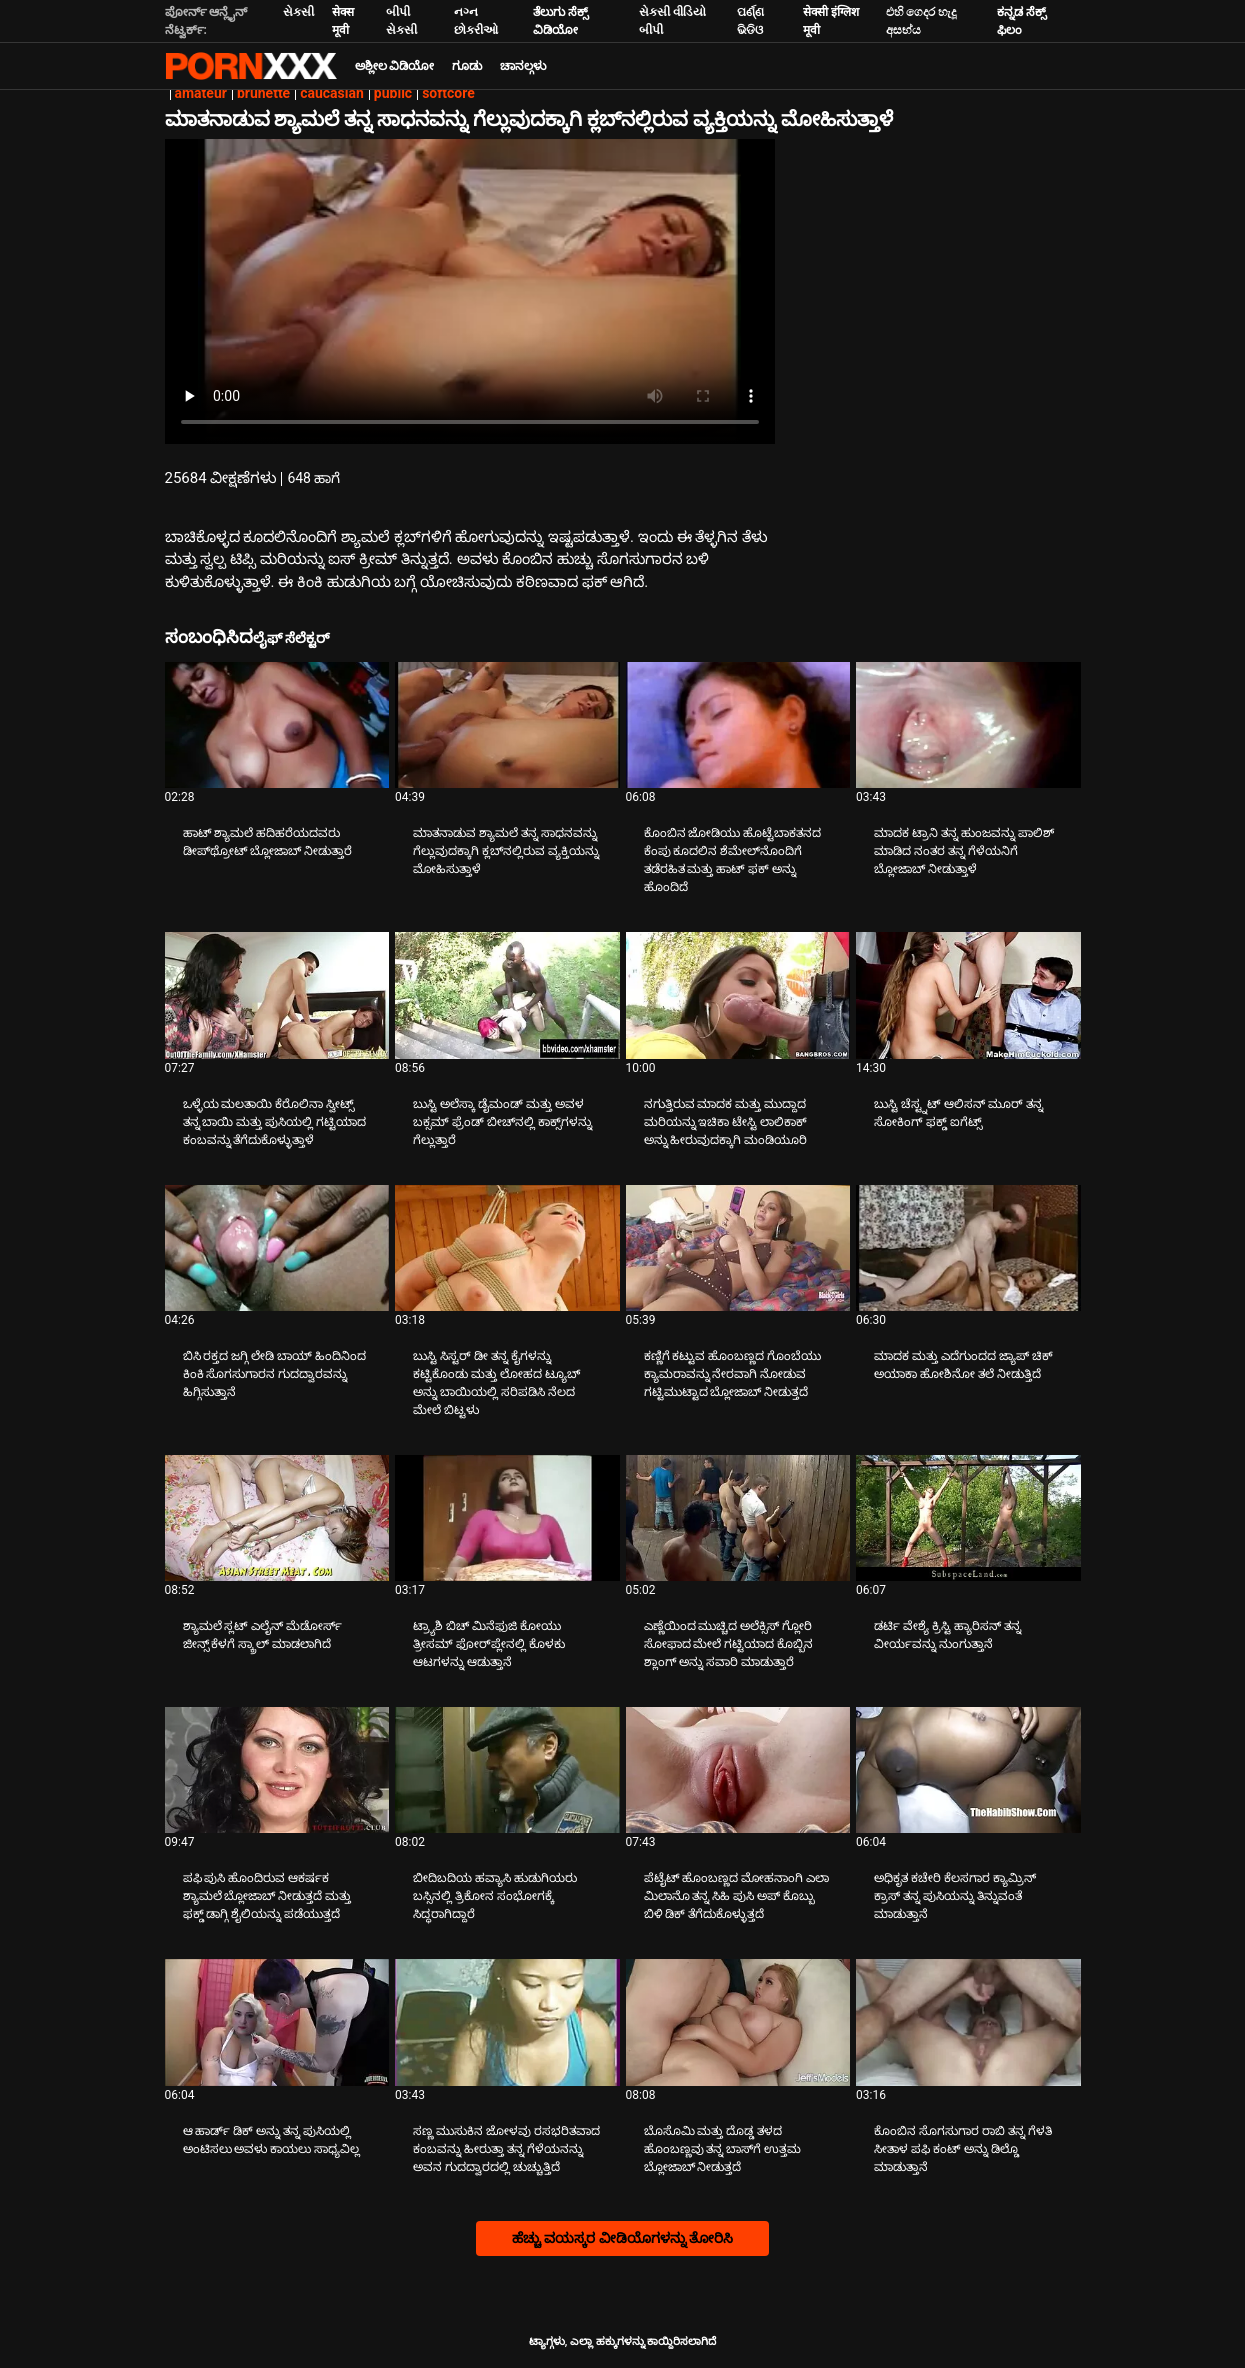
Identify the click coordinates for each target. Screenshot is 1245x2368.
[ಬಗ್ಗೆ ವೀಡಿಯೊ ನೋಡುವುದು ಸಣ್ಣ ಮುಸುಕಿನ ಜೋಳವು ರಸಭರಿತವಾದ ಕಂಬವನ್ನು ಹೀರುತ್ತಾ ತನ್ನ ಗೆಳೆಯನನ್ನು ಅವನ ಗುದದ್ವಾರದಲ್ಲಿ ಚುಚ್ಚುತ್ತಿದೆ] (507, 2022)
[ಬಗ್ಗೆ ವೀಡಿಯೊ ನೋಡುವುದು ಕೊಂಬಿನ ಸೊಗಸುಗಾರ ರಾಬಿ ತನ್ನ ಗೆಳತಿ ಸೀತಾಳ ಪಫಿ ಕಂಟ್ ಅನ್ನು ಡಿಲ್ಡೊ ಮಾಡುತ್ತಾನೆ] (968, 2022)
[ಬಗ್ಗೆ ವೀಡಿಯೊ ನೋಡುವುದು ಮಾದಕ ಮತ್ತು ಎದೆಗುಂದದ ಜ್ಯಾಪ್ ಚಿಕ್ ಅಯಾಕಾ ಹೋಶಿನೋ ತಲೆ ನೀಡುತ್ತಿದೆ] (968, 1248)
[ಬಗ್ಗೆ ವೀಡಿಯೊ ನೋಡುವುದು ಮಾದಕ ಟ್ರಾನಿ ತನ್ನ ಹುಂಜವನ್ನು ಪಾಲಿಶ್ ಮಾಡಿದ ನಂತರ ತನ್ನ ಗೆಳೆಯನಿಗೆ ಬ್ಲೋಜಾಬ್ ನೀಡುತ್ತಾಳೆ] (968, 725)
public (393, 93)
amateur (201, 93)
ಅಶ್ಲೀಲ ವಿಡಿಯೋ (395, 66)
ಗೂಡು (467, 66)
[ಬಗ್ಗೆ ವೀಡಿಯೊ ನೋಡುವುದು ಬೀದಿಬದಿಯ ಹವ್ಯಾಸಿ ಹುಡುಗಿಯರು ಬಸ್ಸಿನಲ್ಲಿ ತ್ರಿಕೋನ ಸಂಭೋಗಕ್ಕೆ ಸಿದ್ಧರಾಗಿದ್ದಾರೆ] (507, 1770)
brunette (263, 93)
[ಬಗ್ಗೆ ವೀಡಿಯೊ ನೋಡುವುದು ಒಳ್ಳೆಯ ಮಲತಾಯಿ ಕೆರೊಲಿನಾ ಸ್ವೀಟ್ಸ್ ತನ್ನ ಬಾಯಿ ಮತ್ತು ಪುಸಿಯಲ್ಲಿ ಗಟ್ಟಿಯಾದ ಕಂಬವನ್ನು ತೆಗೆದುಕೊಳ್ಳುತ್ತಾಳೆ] (277, 995)
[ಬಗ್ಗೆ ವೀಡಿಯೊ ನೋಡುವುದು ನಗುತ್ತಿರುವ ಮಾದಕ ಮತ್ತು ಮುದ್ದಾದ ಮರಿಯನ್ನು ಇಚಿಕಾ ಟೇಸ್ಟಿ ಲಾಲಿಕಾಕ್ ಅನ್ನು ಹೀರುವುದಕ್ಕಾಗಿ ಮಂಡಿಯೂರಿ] (738, 995)
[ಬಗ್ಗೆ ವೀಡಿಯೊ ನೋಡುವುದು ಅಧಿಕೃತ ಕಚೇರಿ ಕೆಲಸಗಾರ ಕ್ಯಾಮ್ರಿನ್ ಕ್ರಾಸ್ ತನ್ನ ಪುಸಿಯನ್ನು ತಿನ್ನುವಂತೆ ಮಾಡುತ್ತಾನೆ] (968, 1770)
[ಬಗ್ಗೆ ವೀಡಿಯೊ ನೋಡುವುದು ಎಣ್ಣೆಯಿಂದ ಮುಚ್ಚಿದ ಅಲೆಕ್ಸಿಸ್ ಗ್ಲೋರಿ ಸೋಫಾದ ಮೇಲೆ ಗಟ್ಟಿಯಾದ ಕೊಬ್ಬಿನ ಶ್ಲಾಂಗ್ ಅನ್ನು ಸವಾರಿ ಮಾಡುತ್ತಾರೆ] (738, 1518)
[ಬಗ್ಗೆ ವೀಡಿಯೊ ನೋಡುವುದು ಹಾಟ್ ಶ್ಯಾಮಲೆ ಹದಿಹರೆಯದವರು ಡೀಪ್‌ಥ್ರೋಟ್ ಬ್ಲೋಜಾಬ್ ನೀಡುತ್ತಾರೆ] (277, 725)
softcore (448, 93)
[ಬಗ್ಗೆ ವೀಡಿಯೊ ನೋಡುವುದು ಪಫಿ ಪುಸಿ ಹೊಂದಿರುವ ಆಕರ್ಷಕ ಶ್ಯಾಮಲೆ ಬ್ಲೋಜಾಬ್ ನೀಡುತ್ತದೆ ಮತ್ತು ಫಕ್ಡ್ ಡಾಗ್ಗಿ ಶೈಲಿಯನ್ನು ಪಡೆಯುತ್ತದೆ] (277, 1770)
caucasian (332, 93)
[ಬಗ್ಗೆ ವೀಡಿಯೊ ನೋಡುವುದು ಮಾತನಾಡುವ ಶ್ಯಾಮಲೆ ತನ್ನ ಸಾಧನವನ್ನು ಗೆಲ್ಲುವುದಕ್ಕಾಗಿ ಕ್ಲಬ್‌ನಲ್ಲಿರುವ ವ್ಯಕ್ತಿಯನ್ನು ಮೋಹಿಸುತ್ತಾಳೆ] (507, 725)
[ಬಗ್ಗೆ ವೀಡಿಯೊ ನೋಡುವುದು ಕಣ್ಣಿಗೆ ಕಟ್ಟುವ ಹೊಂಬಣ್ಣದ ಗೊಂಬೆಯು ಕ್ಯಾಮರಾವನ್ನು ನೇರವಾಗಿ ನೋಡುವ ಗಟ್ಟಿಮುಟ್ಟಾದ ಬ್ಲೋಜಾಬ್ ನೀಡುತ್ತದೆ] (738, 1248)
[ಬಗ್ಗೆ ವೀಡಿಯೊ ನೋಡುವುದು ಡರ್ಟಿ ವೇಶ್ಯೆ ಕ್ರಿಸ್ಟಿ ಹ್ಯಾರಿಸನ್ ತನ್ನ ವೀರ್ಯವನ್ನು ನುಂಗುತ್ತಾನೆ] (968, 1518)
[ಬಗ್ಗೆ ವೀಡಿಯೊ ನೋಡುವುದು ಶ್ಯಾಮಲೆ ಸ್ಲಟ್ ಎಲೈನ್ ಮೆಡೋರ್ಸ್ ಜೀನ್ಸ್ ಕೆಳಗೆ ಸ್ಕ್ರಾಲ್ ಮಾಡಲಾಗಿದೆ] (277, 1518)
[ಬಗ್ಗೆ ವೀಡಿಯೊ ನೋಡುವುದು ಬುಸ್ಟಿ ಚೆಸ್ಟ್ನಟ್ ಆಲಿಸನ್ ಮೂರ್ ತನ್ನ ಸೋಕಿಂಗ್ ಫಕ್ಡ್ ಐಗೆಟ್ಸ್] (968, 995)
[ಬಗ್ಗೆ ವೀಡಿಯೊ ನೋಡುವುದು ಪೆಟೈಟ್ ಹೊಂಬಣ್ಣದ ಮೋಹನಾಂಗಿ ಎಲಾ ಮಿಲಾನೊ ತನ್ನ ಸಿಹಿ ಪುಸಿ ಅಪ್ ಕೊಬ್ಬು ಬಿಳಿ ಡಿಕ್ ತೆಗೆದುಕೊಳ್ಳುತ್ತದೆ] (738, 1770)
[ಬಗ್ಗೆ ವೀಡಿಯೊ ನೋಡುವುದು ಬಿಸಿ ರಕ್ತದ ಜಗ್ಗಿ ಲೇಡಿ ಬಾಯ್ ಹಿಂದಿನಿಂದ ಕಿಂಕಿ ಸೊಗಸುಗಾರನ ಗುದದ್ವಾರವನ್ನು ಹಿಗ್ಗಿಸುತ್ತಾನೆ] (277, 1248)
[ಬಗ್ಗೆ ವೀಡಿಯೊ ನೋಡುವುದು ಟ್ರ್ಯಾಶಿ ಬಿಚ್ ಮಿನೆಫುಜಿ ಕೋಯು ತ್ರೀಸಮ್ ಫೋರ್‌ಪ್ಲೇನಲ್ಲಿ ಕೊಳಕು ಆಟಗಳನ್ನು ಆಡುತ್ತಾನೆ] (507, 1518)
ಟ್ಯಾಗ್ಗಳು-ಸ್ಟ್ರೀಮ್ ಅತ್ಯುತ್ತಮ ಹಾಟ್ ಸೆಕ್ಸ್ (251, 66)
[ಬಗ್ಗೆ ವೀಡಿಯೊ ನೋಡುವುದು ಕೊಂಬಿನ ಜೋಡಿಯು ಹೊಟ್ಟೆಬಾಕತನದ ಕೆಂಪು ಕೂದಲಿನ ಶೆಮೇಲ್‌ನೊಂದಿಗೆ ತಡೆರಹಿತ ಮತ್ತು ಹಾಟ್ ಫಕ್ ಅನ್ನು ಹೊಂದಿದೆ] (738, 725)
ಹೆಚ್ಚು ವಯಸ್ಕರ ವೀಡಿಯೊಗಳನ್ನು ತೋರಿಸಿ (622, 2238)
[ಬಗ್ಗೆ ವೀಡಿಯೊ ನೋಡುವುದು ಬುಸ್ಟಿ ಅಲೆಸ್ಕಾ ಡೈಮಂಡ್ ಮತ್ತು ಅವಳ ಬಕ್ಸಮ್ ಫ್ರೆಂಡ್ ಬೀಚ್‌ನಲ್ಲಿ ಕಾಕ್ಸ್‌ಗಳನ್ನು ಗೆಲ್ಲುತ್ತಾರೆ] (507, 995)
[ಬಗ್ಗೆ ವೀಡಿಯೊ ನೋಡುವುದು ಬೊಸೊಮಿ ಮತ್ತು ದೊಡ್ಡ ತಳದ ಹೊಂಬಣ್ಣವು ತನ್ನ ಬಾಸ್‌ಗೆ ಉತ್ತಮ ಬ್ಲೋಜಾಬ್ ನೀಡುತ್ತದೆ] (738, 2022)
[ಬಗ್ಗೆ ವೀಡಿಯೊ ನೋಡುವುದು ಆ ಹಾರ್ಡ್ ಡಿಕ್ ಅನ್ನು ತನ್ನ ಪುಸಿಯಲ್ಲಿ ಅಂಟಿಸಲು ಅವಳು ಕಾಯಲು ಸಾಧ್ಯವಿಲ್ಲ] (277, 2022)
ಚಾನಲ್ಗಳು (523, 66)
